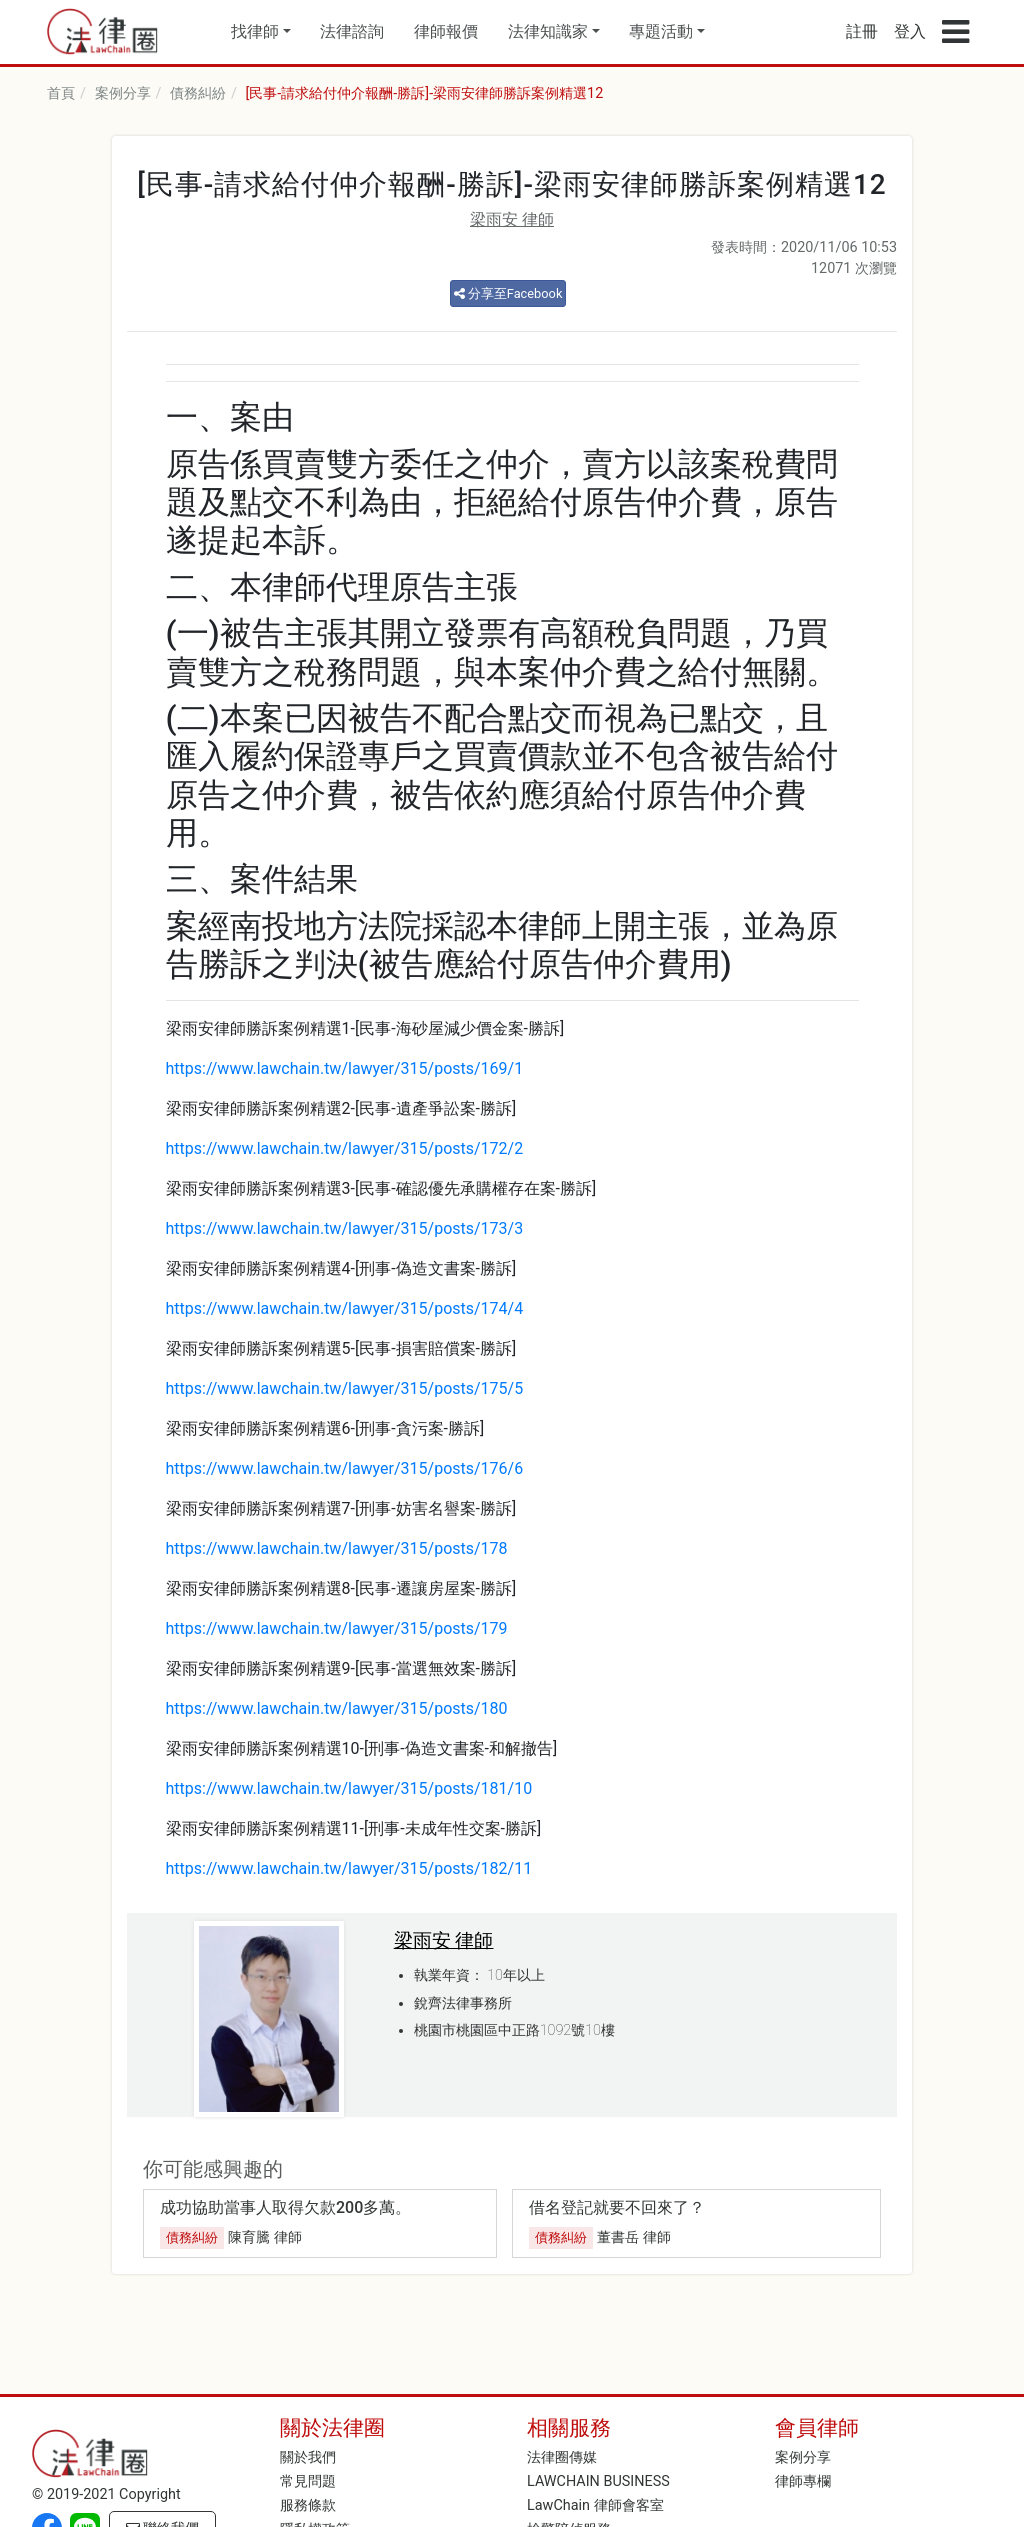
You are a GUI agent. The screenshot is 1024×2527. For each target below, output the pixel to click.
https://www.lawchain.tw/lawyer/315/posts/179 (337, 1628)
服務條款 (308, 2505)
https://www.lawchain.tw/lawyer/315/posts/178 (337, 1548)
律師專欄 (803, 2481)
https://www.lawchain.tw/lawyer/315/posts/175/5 (345, 1388)
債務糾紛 (198, 93)
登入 (910, 31)
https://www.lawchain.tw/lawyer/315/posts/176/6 (345, 1468)
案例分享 (123, 93)
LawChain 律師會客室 (595, 2505)
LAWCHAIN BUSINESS (598, 2481)
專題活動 (661, 31)
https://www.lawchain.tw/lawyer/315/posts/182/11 (349, 1868)
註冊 (862, 31)
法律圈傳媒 (562, 2457)
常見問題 (308, 2481)
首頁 (61, 93)
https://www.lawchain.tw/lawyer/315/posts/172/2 (345, 1148)
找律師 (255, 31)
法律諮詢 (352, 31)
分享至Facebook (508, 293)
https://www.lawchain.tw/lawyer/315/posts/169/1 (345, 1068)
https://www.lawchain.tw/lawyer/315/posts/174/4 (345, 1308)
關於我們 (308, 2457)
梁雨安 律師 (512, 219)
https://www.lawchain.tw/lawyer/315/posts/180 (337, 1708)
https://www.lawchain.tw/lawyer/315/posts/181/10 (349, 1788)
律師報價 (446, 31)
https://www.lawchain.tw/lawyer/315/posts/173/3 (345, 1228)
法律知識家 (548, 31)
